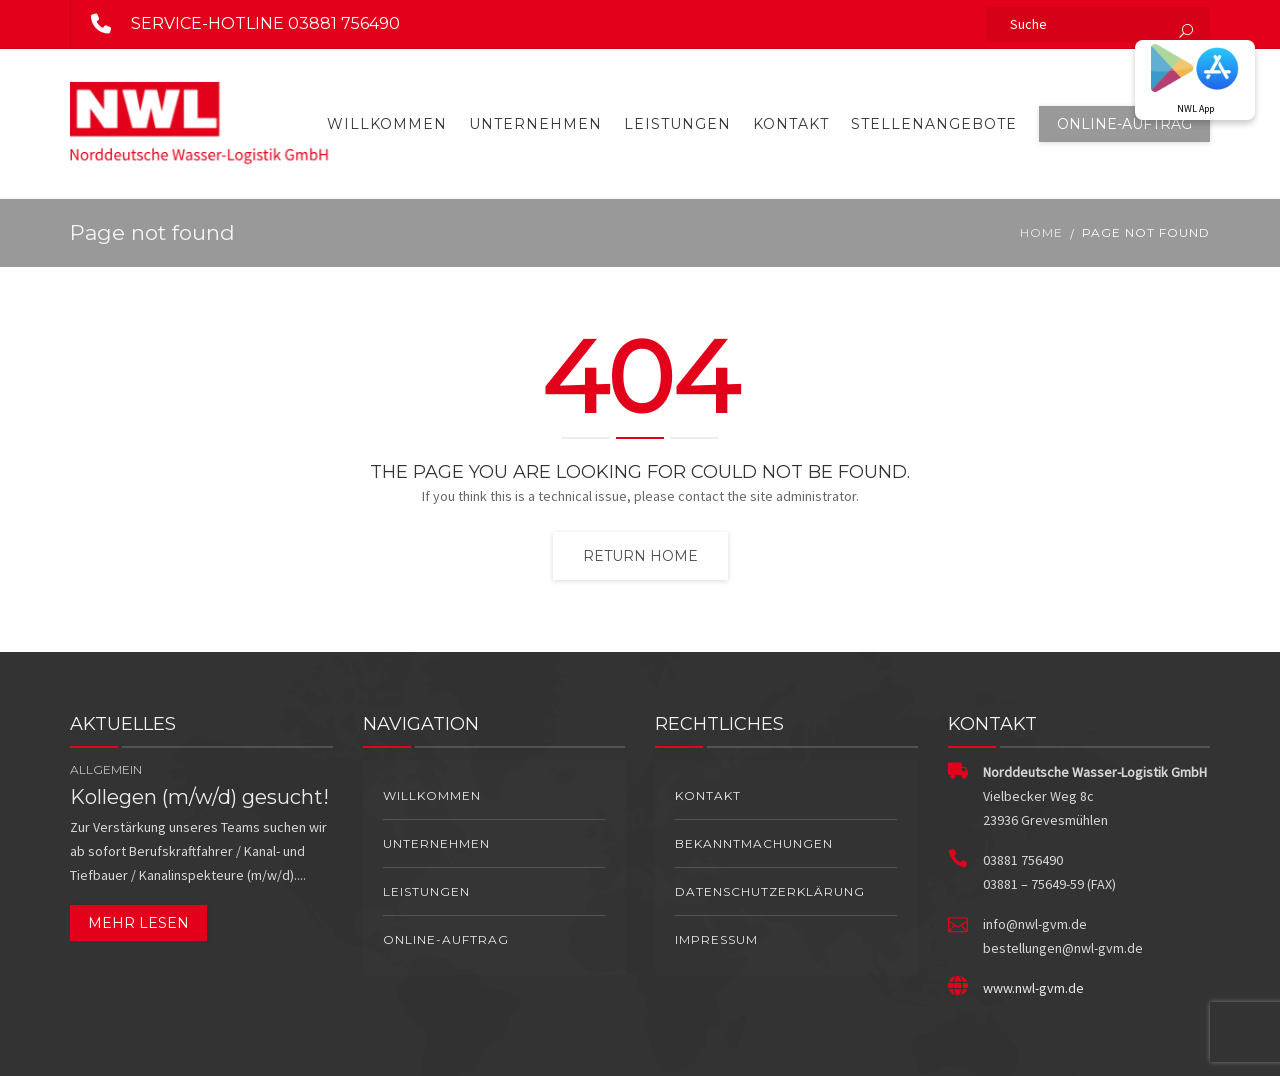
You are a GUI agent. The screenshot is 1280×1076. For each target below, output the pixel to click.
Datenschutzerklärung (770, 891)
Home (1041, 232)
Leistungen (677, 124)
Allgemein (106, 769)
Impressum (716, 939)
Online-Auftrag (1124, 124)
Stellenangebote (934, 124)
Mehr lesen (138, 923)
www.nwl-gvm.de (1033, 988)
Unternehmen (535, 124)
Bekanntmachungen (754, 843)
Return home (640, 556)
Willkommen (387, 124)
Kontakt (791, 124)
